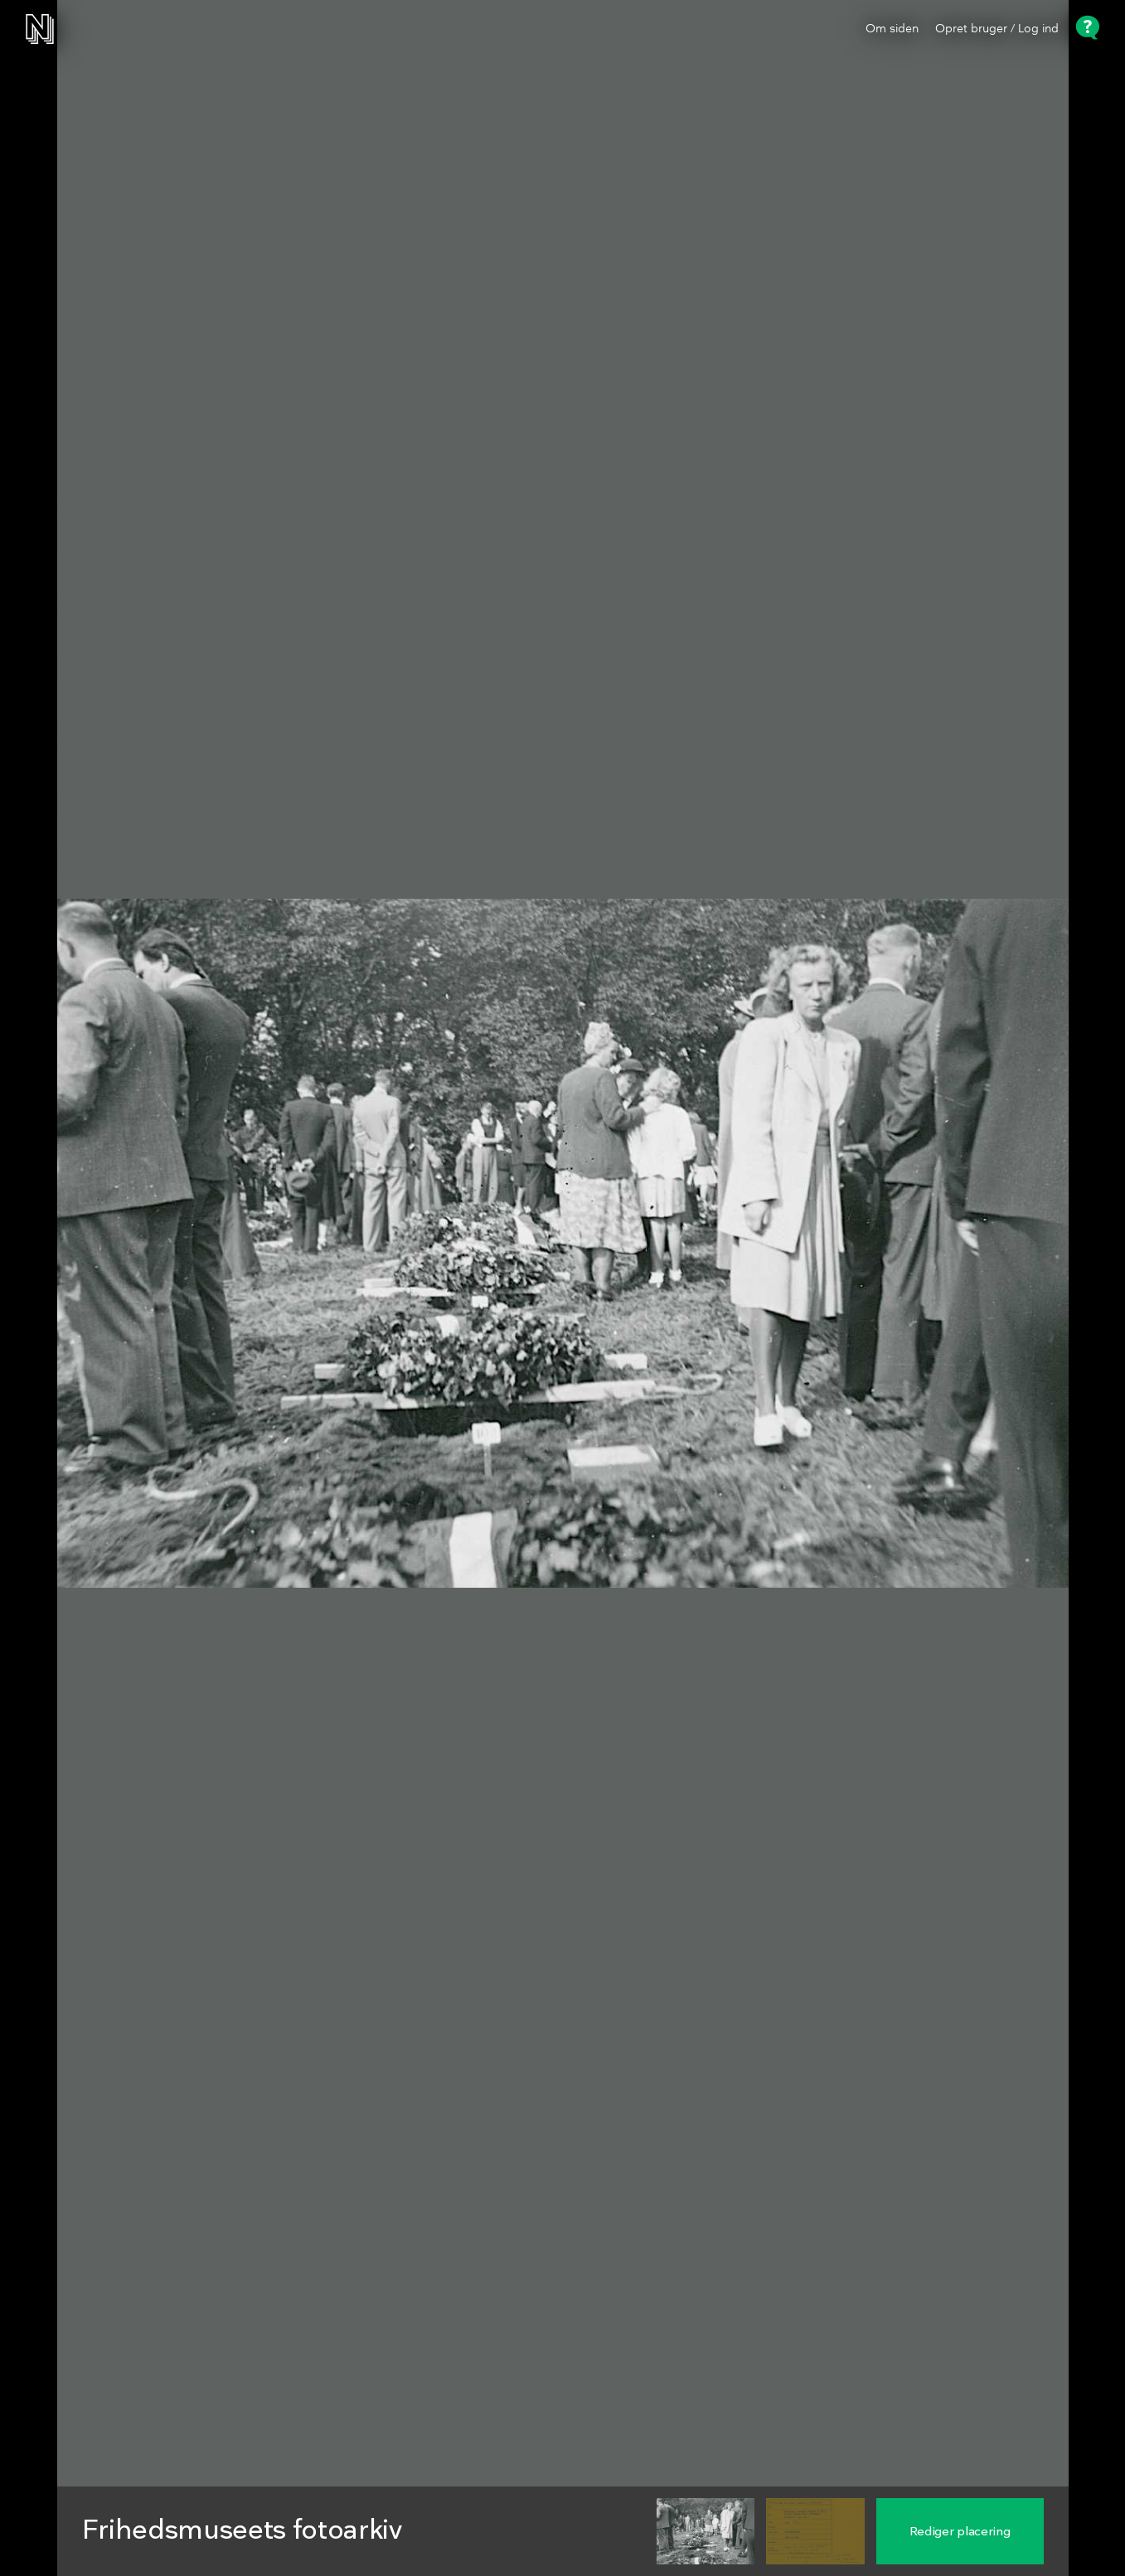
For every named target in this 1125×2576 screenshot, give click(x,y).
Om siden (892, 29)
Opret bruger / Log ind (997, 29)
